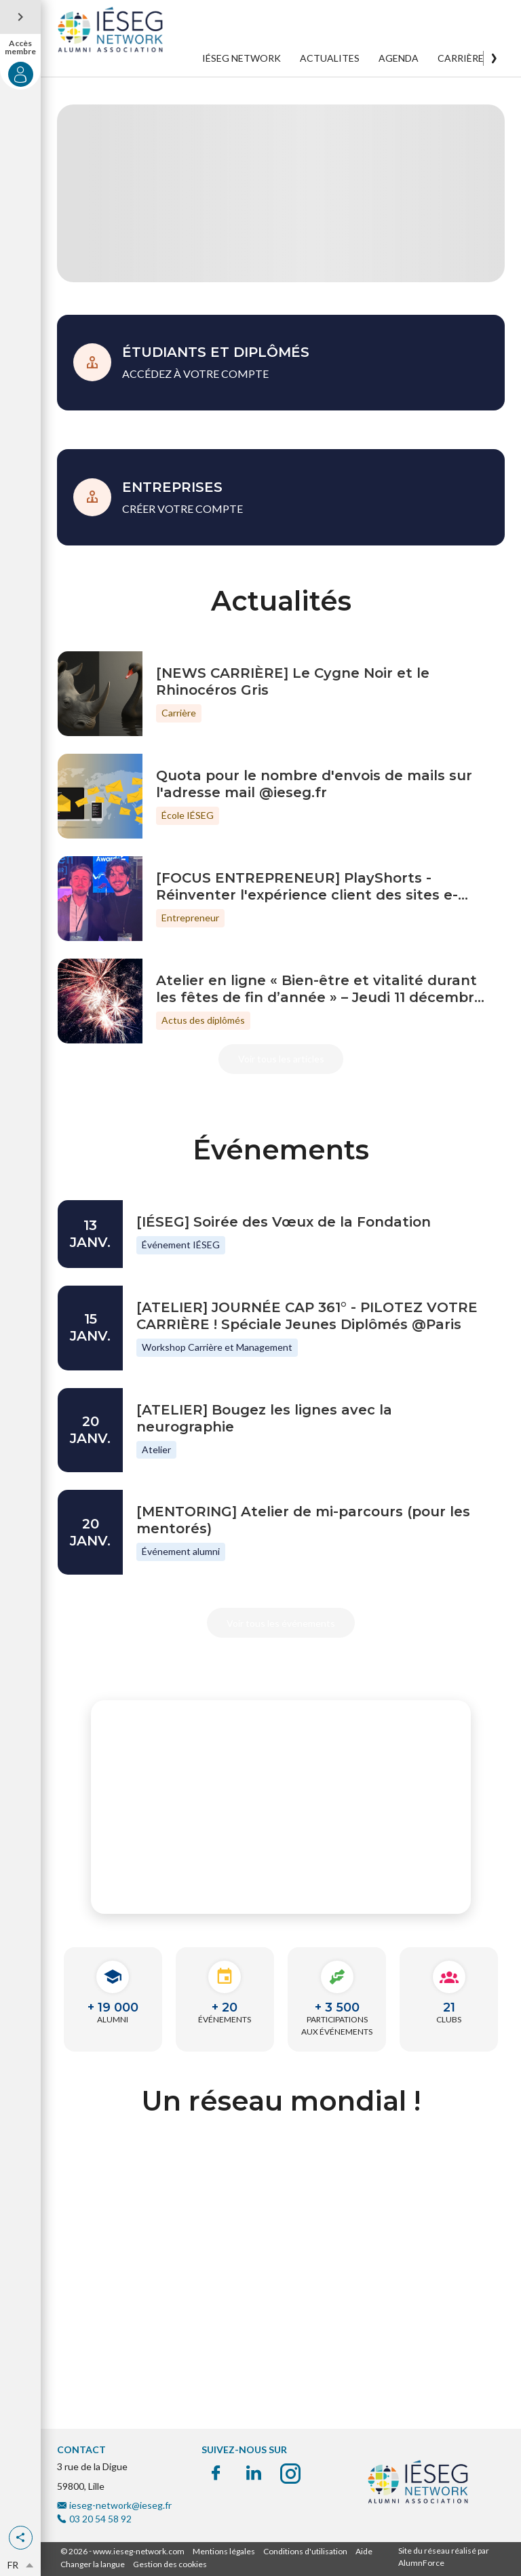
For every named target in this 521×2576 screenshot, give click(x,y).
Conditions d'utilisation (305, 2551)
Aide (363, 2551)
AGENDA (399, 58)
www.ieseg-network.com (139, 2551)
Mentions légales (224, 2551)
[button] (21, 2538)
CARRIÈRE (461, 58)
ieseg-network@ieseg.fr (120, 2505)
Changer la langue (92, 2564)
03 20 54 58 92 (100, 2518)
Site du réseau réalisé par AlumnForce (443, 2556)
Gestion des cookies (170, 2564)
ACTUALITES (330, 58)
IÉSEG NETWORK (241, 58)
